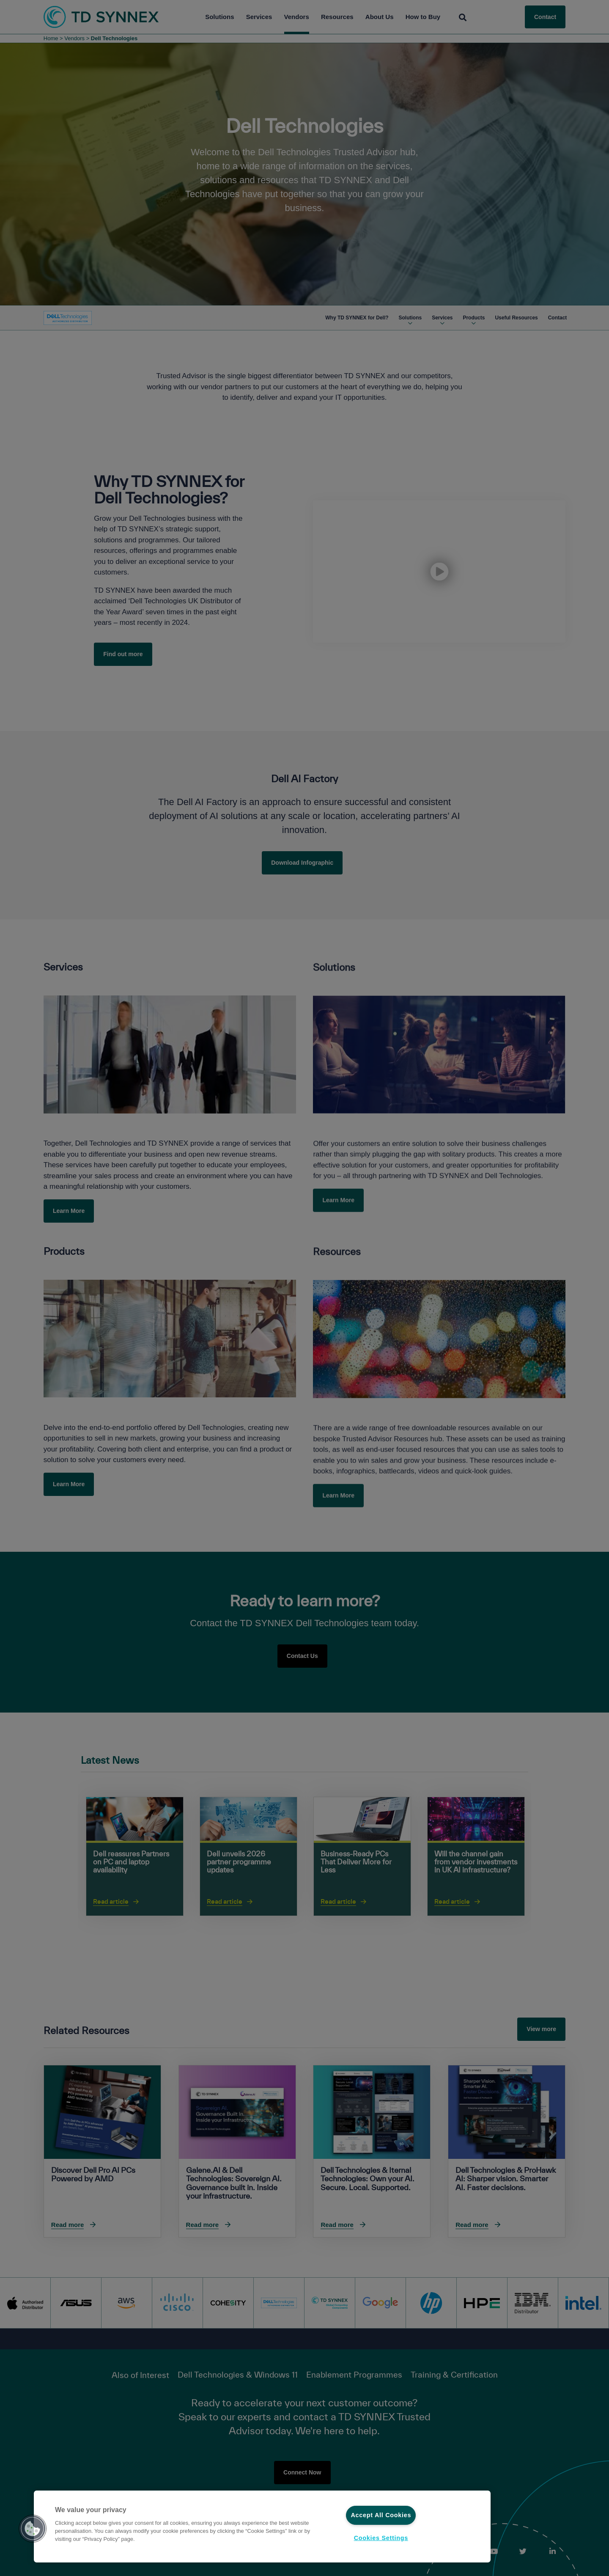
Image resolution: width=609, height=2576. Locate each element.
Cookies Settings (381, 2538)
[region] (262, 2526)
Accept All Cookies (381, 2515)
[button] (32, 2528)
